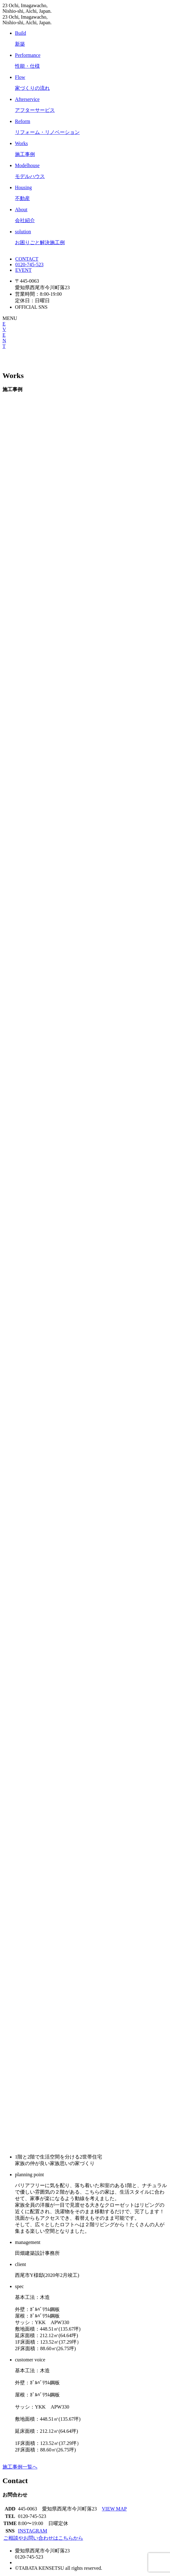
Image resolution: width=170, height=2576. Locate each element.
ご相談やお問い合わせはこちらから (43, 2538)
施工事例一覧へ (19, 2466)
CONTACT (26, 259)
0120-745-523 (29, 264)
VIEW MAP (114, 2508)
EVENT (23, 270)
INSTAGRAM (32, 2530)
